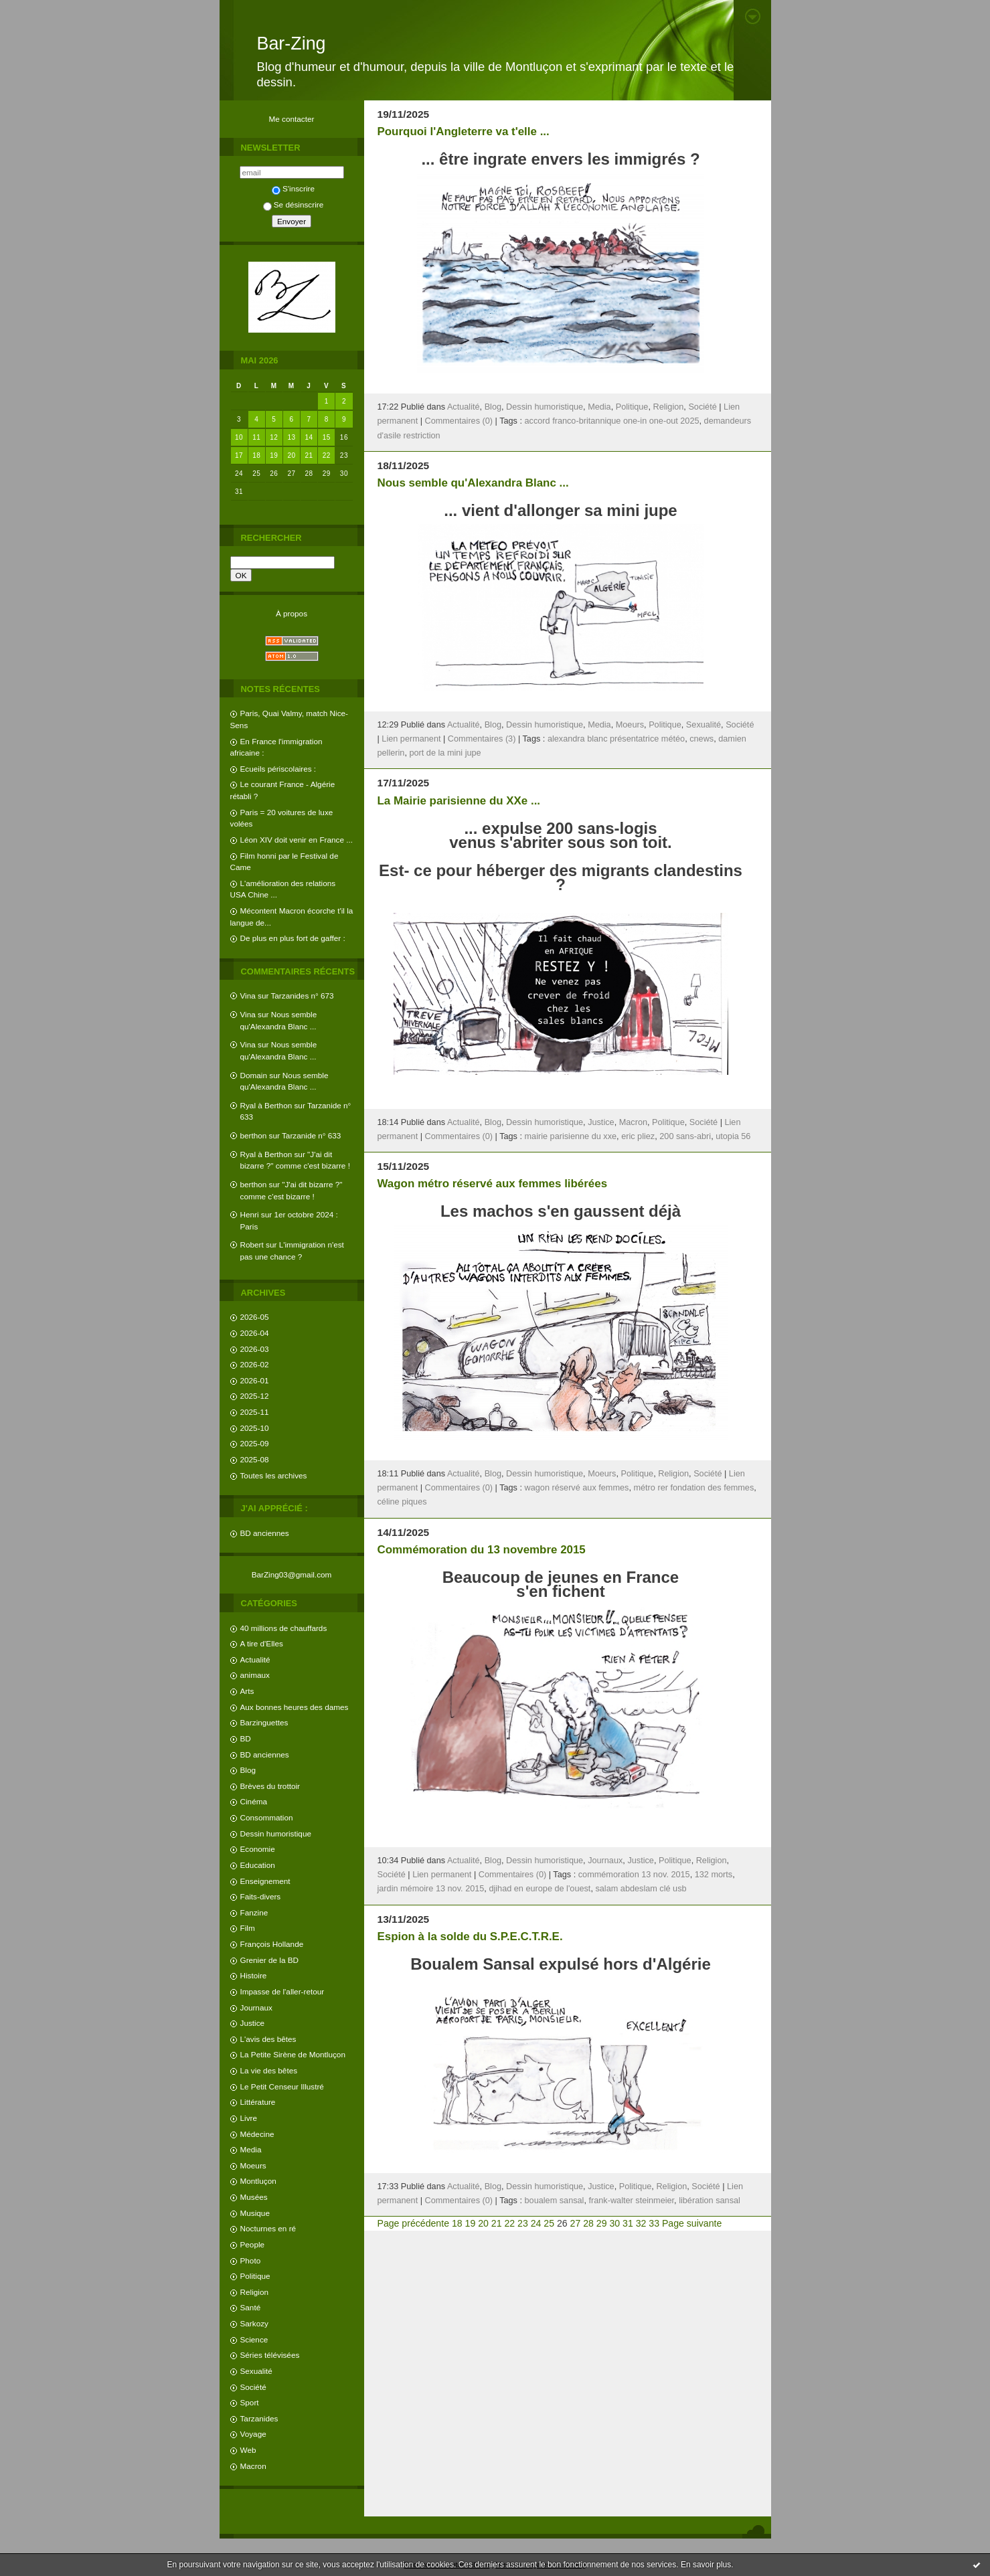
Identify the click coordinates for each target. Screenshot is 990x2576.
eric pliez (638, 1136)
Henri (249, 1214)
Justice (252, 2023)
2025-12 (254, 1395)
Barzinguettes (264, 1722)
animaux (255, 1674)
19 (274, 455)
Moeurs (253, 2165)
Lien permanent (411, 739)
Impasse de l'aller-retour (282, 1991)
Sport (249, 2402)
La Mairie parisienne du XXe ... (459, 800)
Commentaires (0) (459, 421)
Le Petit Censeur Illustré (282, 2086)
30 (614, 2223)
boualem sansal (554, 2200)
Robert (252, 1244)
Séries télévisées (270, 2354)
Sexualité (256, 2371)
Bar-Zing (291, 43)
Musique (255, 2213)
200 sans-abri (685, 1136)
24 (536, 2223)
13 (291, 437)
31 (628, 2223)
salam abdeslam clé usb (640, 1888)
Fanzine (254, 1912)
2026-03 (254, 1349)
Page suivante (692, 2223)
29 (601, 2223)
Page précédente (413, 2223)
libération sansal (709, 2200)
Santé (250, 2307)
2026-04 (254, 1332)
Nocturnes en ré (268, 2228)
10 (239, 437)
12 (274, 437)
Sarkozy (254, 2323)
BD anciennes (264, 1533)
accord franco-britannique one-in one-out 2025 (612, 421)
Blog (248, 1770)
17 (239, 455)
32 (641, 2223)
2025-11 (254, 1411)
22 (327, 455)
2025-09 (254, 1443)
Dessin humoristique (275, 1833)
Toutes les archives (273, 1475)
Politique (255, 2275)
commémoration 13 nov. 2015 (634, 1874)
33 (654, 2223)
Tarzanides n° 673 (301, 995)
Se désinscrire (293, 204)
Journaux (256, 2007)
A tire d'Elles (261, 1643)
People (252, 2244)
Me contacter (292, 118)
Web (248, 2449)
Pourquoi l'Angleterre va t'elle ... (464, 131)
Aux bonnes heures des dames (294, 1707)
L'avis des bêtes (268, 2039)
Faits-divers (260, 1896)
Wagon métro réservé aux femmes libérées (493, 1183)
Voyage (253, 2433)
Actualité (255, 1659)
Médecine (257, 2134)
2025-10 (254, 1428)
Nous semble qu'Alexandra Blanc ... (473, 483)
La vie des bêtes (269, 2070)
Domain (254, 1075)
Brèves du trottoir (270, 1786)
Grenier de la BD (269, 1960)
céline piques (402, 1502)
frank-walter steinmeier (631, 2200)
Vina (248, 995)
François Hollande (272, 1944)
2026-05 (254, 1316)
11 (256, 437)
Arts (247, 1691)
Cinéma (254, 1801)
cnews (701, 739)
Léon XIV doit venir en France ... (296, 839)
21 (309, 455)
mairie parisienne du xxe (571, 1136)
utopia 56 (733, 1136)
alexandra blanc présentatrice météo (616, 739)
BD (245, 1738)
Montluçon (258, 2180)
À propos (291, 613)
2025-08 (254, 1459)
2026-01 (254, 1380)
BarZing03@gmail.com (292, 1574)
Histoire (253, 1975)
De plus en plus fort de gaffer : (292, 938)
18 (256, 455)
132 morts (713, 1874)
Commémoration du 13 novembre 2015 (482, 1549)
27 (575, 2223)
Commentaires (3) (482, 739)
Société (253, 2387)
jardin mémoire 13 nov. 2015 (431, 1888)
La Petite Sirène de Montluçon (292, 2054)
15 (327, 437)
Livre (248, 2118)
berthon (253, 1135)
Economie (257, 1848)
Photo (250, 2260)
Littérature (258, 2101)
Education (257, 1865)
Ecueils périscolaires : (278, 768)
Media (251, 2149)
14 (309, 437)
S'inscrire (293, 188)
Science (254, 2339)
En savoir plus (706, 2564)
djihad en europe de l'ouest (539, 1888)
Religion (254, 2292)
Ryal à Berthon (266, 1105)
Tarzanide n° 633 (311, 1135)
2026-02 (254, 1364)
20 (291, 455)
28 (588, 2223)
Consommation (266, 1817)
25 (549, 2223)
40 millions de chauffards (283, 1628)
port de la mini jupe (445, 753)
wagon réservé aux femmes (577, 1487)
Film (247, 1927)
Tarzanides (259, 2418)
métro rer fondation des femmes (693, 1487)
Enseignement (265, 1881)
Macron (253, 2466)
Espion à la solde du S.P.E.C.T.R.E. (470, 1936)
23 (522, 2223)
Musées (254, 2197)
